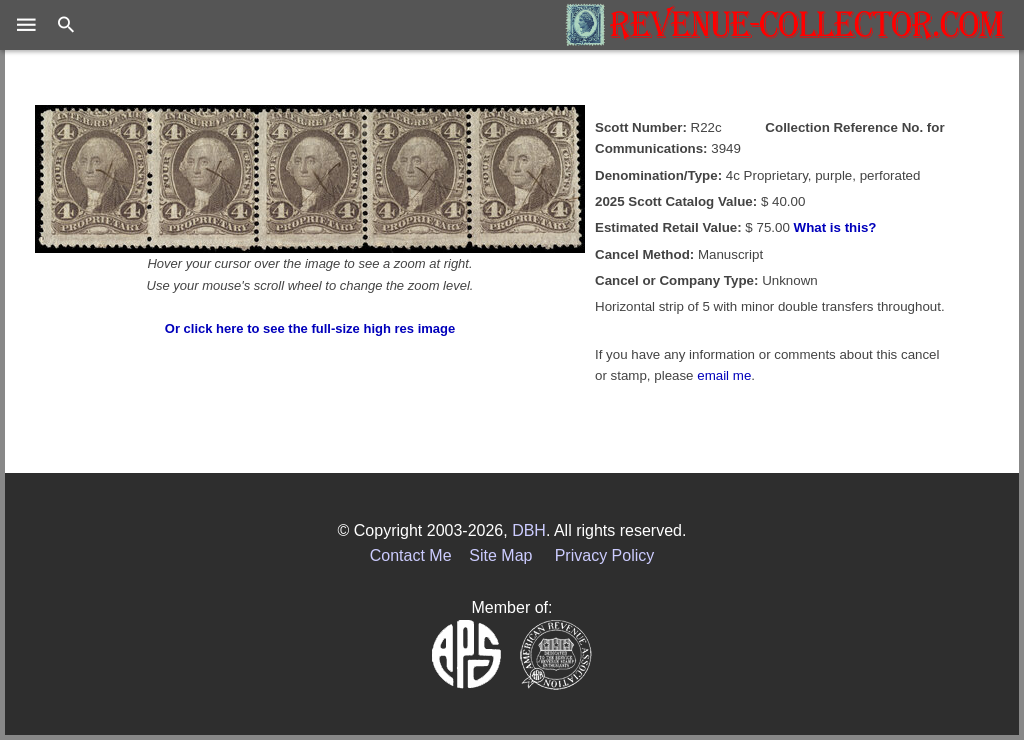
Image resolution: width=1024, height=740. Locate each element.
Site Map (500, 555)
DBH (529, 530)
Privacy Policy (605, 555)
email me (724, 375)
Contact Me (411, 555)
